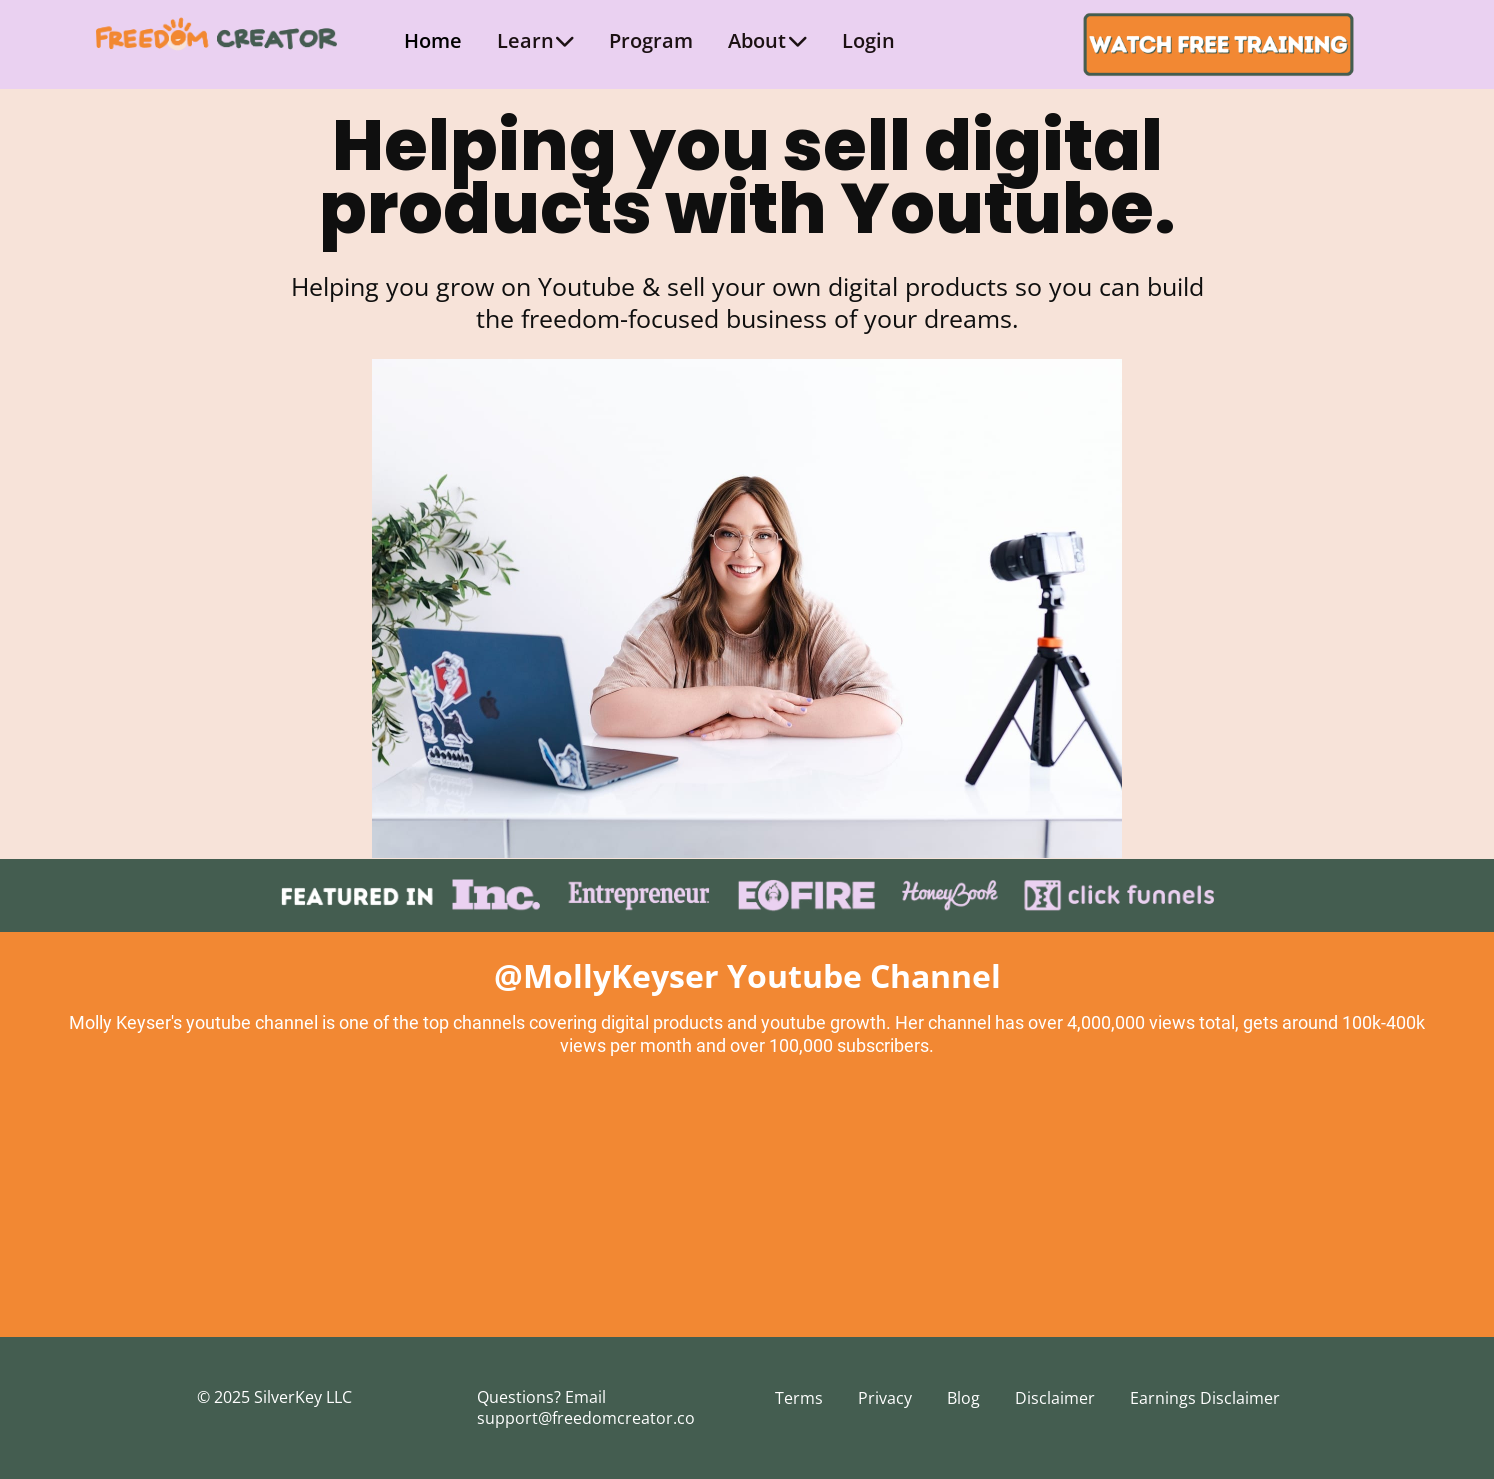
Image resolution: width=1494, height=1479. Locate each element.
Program (651, 40)
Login (868, 40)
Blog (963, 1398)
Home (433, 40)
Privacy (885, 1398)
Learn (536, 40)
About (767, 40)
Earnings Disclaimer (1205, 1398)
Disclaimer (1055, 1398)
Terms (799, 1398)
